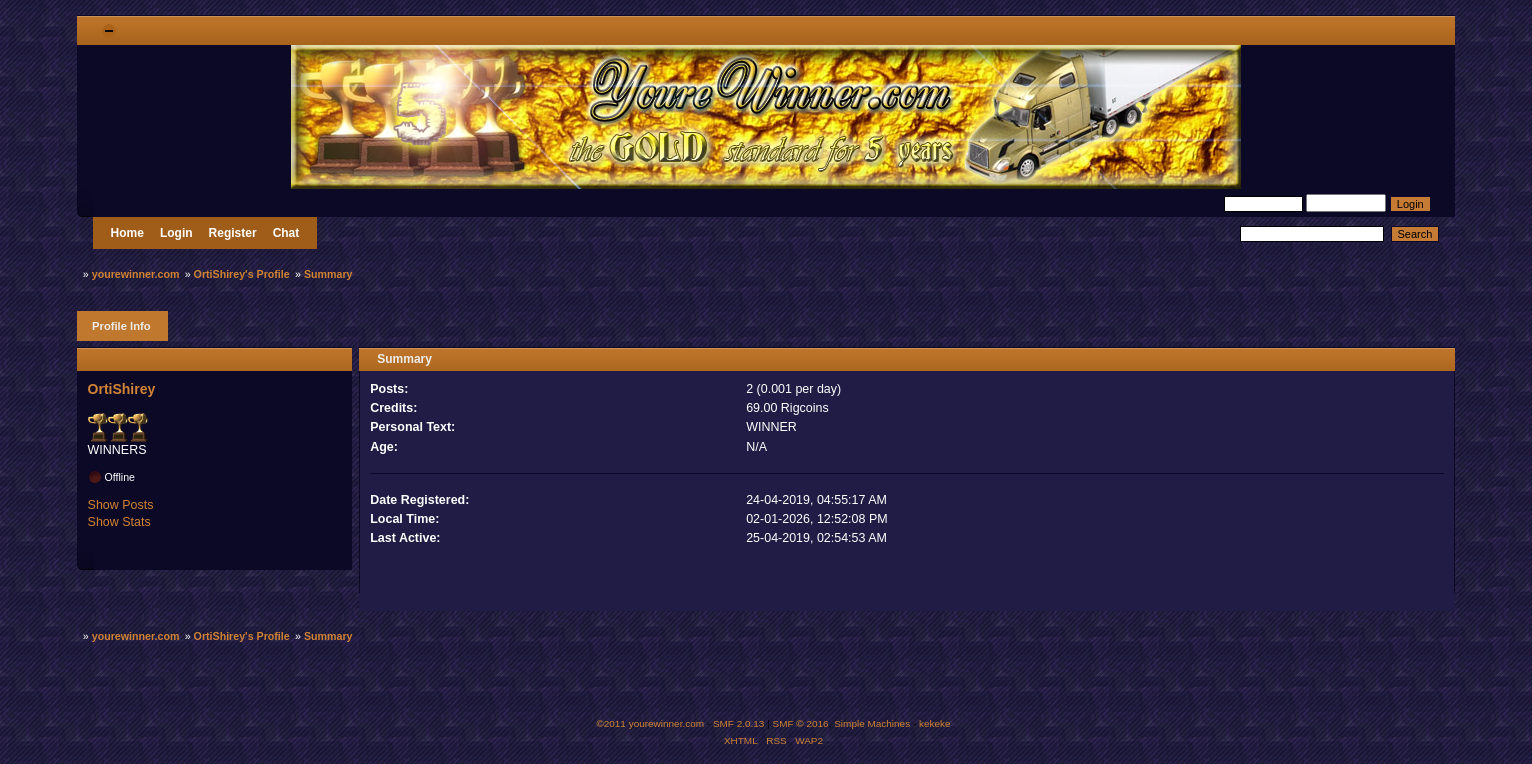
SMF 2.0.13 (739, 723)
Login (176, 233)
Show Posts (121, 505)
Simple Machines (872, 723)
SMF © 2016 (801, 723)
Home (127, 233)
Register (233, 233)
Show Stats (119, 522)
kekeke (935, 723)
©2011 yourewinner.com (650, 723)
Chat (286, 233)
